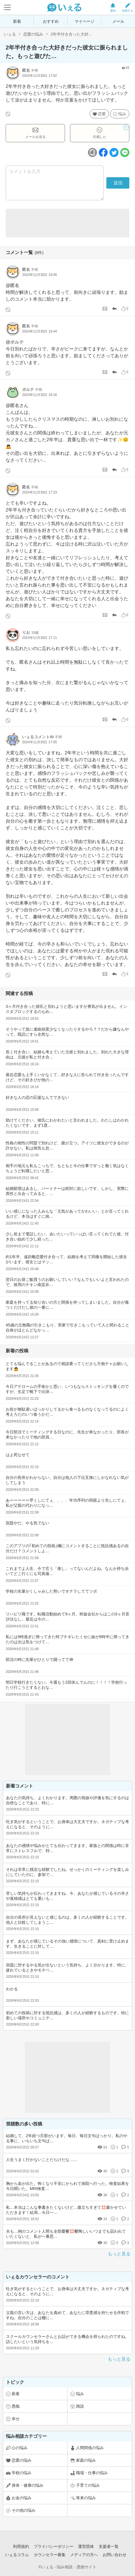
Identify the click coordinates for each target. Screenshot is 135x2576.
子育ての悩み (88, 2485)
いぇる (10, 34)
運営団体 (86, 2546)
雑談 (80, 2406)
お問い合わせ (114, 2554)
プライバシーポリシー (53, 2546)
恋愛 (102, 114)
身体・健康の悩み (27, 2485)
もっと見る (119, 2253)
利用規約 (21, 2546)
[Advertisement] (67, 223)
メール (118, 21)
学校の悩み (21, 2472)
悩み (122, 114)
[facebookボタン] (103, 152)
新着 (17, 21)
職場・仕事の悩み (92, 2472)
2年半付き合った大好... (71, 34)
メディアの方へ (84, 2554)
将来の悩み (86, 2498)
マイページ (84, 21)
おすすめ (51, 21)
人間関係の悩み (90, 2447)
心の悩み (20, 2447)
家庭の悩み (86, 2460)
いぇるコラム (17, 2554)
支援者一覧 (109, 2546)
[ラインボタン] (124, 152)
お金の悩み (21, 2498)
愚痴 (16, 2406)
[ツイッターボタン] (114, 152)
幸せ (16, 2418)
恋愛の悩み (33, 34)
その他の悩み (23, 2510)
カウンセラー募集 (50, 2554)
